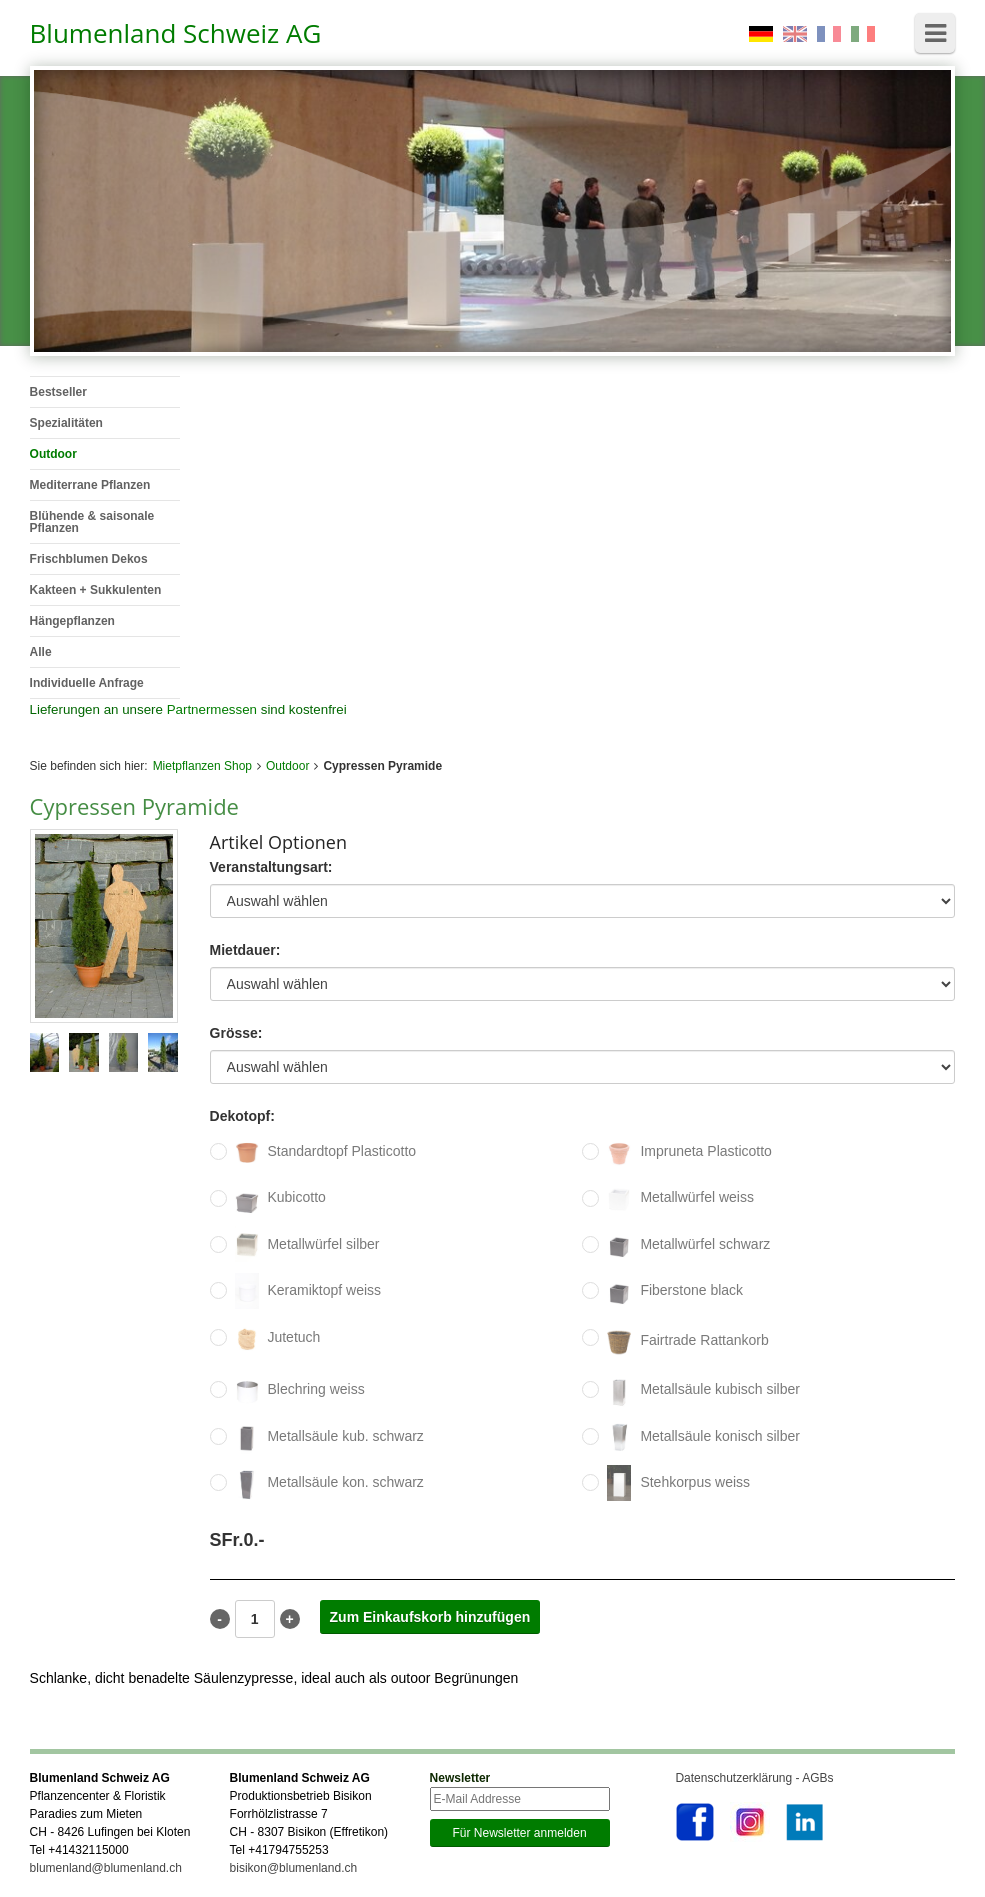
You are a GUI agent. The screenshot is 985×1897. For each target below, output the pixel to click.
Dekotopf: (242, 1116)
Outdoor (287, 766)
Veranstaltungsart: (271, 867)
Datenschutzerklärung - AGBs (754, 1778)
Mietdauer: (245, 950)
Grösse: (236, 1033)
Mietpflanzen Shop (202, 766)
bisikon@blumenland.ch (294, 1868)
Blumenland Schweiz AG (176, 33)
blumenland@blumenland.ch (106, 1868)
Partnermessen (212, 709)
